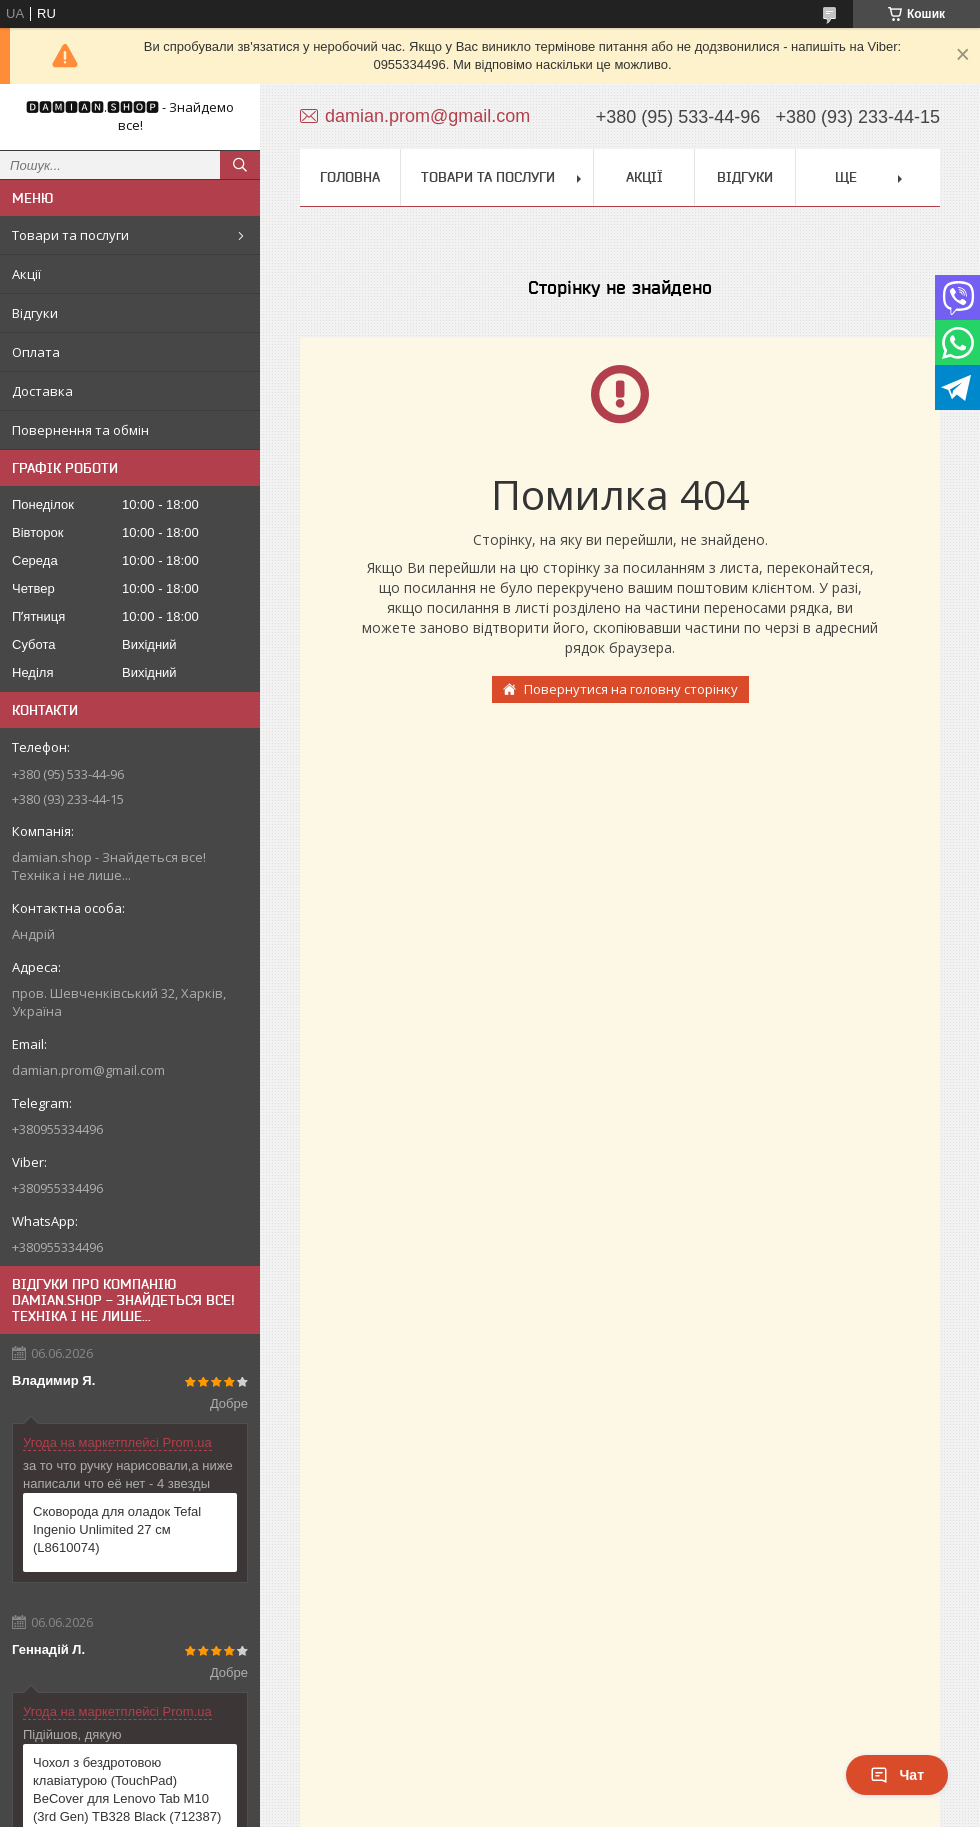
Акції (26, 274)
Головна (350, 177)
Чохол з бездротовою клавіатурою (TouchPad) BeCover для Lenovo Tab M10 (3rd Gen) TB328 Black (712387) (127, 1789)
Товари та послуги (70, 235)
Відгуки (35, 313)
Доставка (42, 391)
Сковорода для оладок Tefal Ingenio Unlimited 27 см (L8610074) (117, 1529)
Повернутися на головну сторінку (631, 689)
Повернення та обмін (80, 430)
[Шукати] (240, 165)
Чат (897, 1775)
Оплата (36, 352)
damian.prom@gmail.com (88, 1070)
